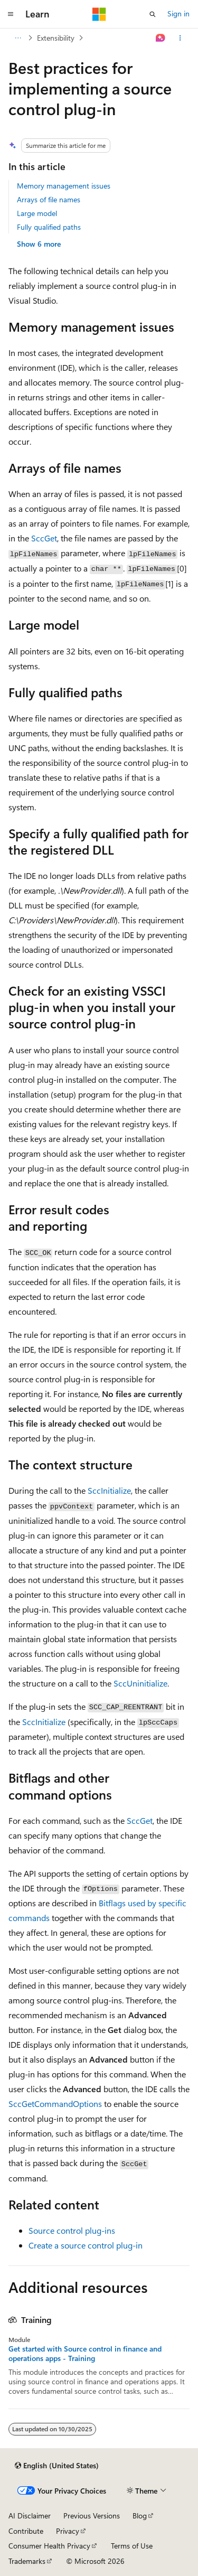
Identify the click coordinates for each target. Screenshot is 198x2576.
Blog (140, 2516)
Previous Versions (91, 2516)
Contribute (25, 2531)
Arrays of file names (48, 199)
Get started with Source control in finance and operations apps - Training (85, 2353)
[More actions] (180, 38)
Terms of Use (132, 2546)
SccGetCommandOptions (55, 2103)
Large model (37, 213)
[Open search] (152, 14)
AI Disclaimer (29, 2516)
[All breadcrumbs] (17, 38)
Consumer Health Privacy (49, 2546)
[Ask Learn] (160, 38)
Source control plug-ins (72, 2230)
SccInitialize (109, 1490)
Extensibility (55, 38)
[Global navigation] (10, 14)
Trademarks (26, 2561)
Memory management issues (63, 186)
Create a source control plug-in (86, 2245)
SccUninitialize (140, 1683)
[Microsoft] (99, 14)
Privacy (67, 2531)
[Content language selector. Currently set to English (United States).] (56, 2465)
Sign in (178, 13)
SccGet (44, 538)
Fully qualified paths (49, 227)
